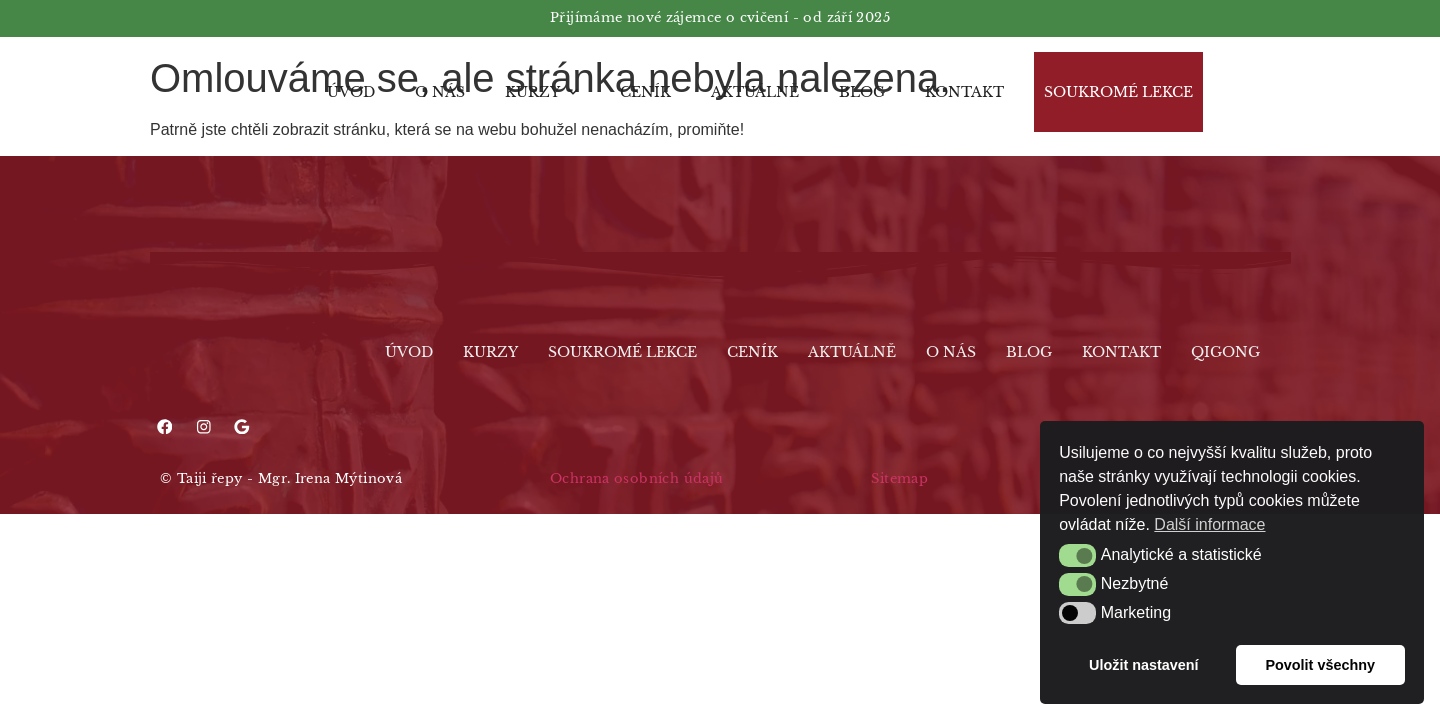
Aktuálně (755, 92)
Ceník (645, 92)
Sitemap (899, 479)
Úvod (351, 92)
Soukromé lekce (1118, 92)
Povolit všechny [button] (1320, 665)
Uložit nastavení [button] (1144, 665)
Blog (862, 92)
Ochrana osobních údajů (636, 479)
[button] (1077, 555)
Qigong (1225, 352)
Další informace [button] (1209, 524)
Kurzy (542, 92)
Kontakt (964, 92)
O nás (440, 92)
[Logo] (195, 92)
